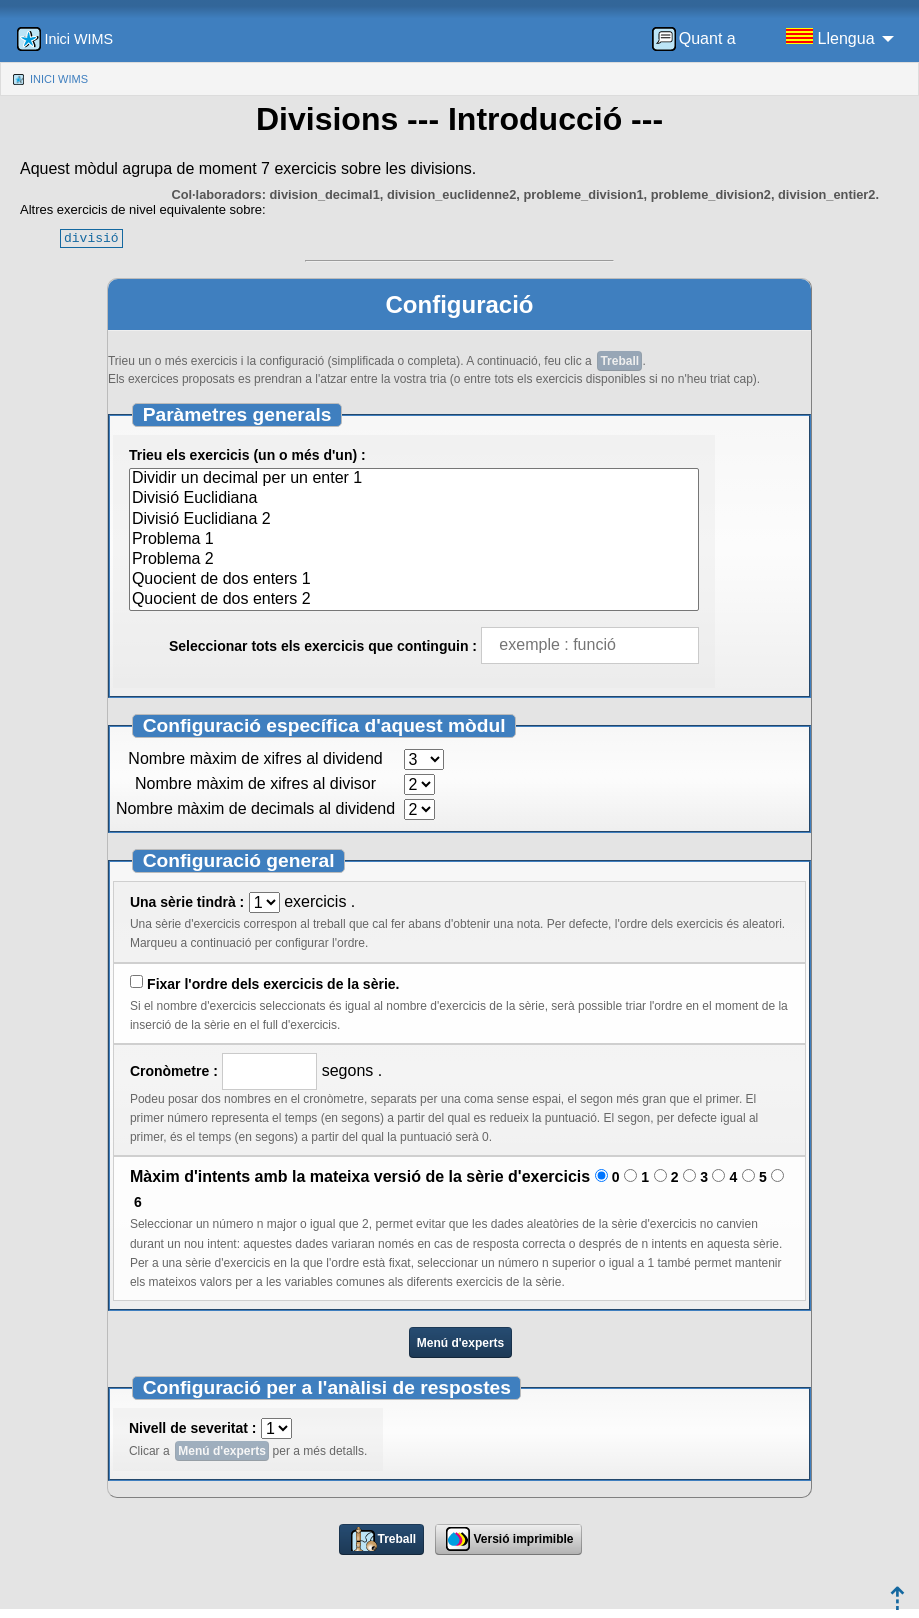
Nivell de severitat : (193, 1428)
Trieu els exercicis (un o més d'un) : (247, 455)
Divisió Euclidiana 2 (414, 520)
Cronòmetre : (174, 1071)
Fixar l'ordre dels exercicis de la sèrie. (273, 984)
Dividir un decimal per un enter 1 (414, 479)
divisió (91, 238)
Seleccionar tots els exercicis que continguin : (323, 646)
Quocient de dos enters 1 (414, 580)
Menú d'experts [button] (461, 1343)
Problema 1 (414, 540)
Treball (619, 361)
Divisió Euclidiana (414, 499)
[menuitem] (700, 39)
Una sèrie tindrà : (187, 902)
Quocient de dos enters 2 (414, 600)
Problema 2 (414, 560)
